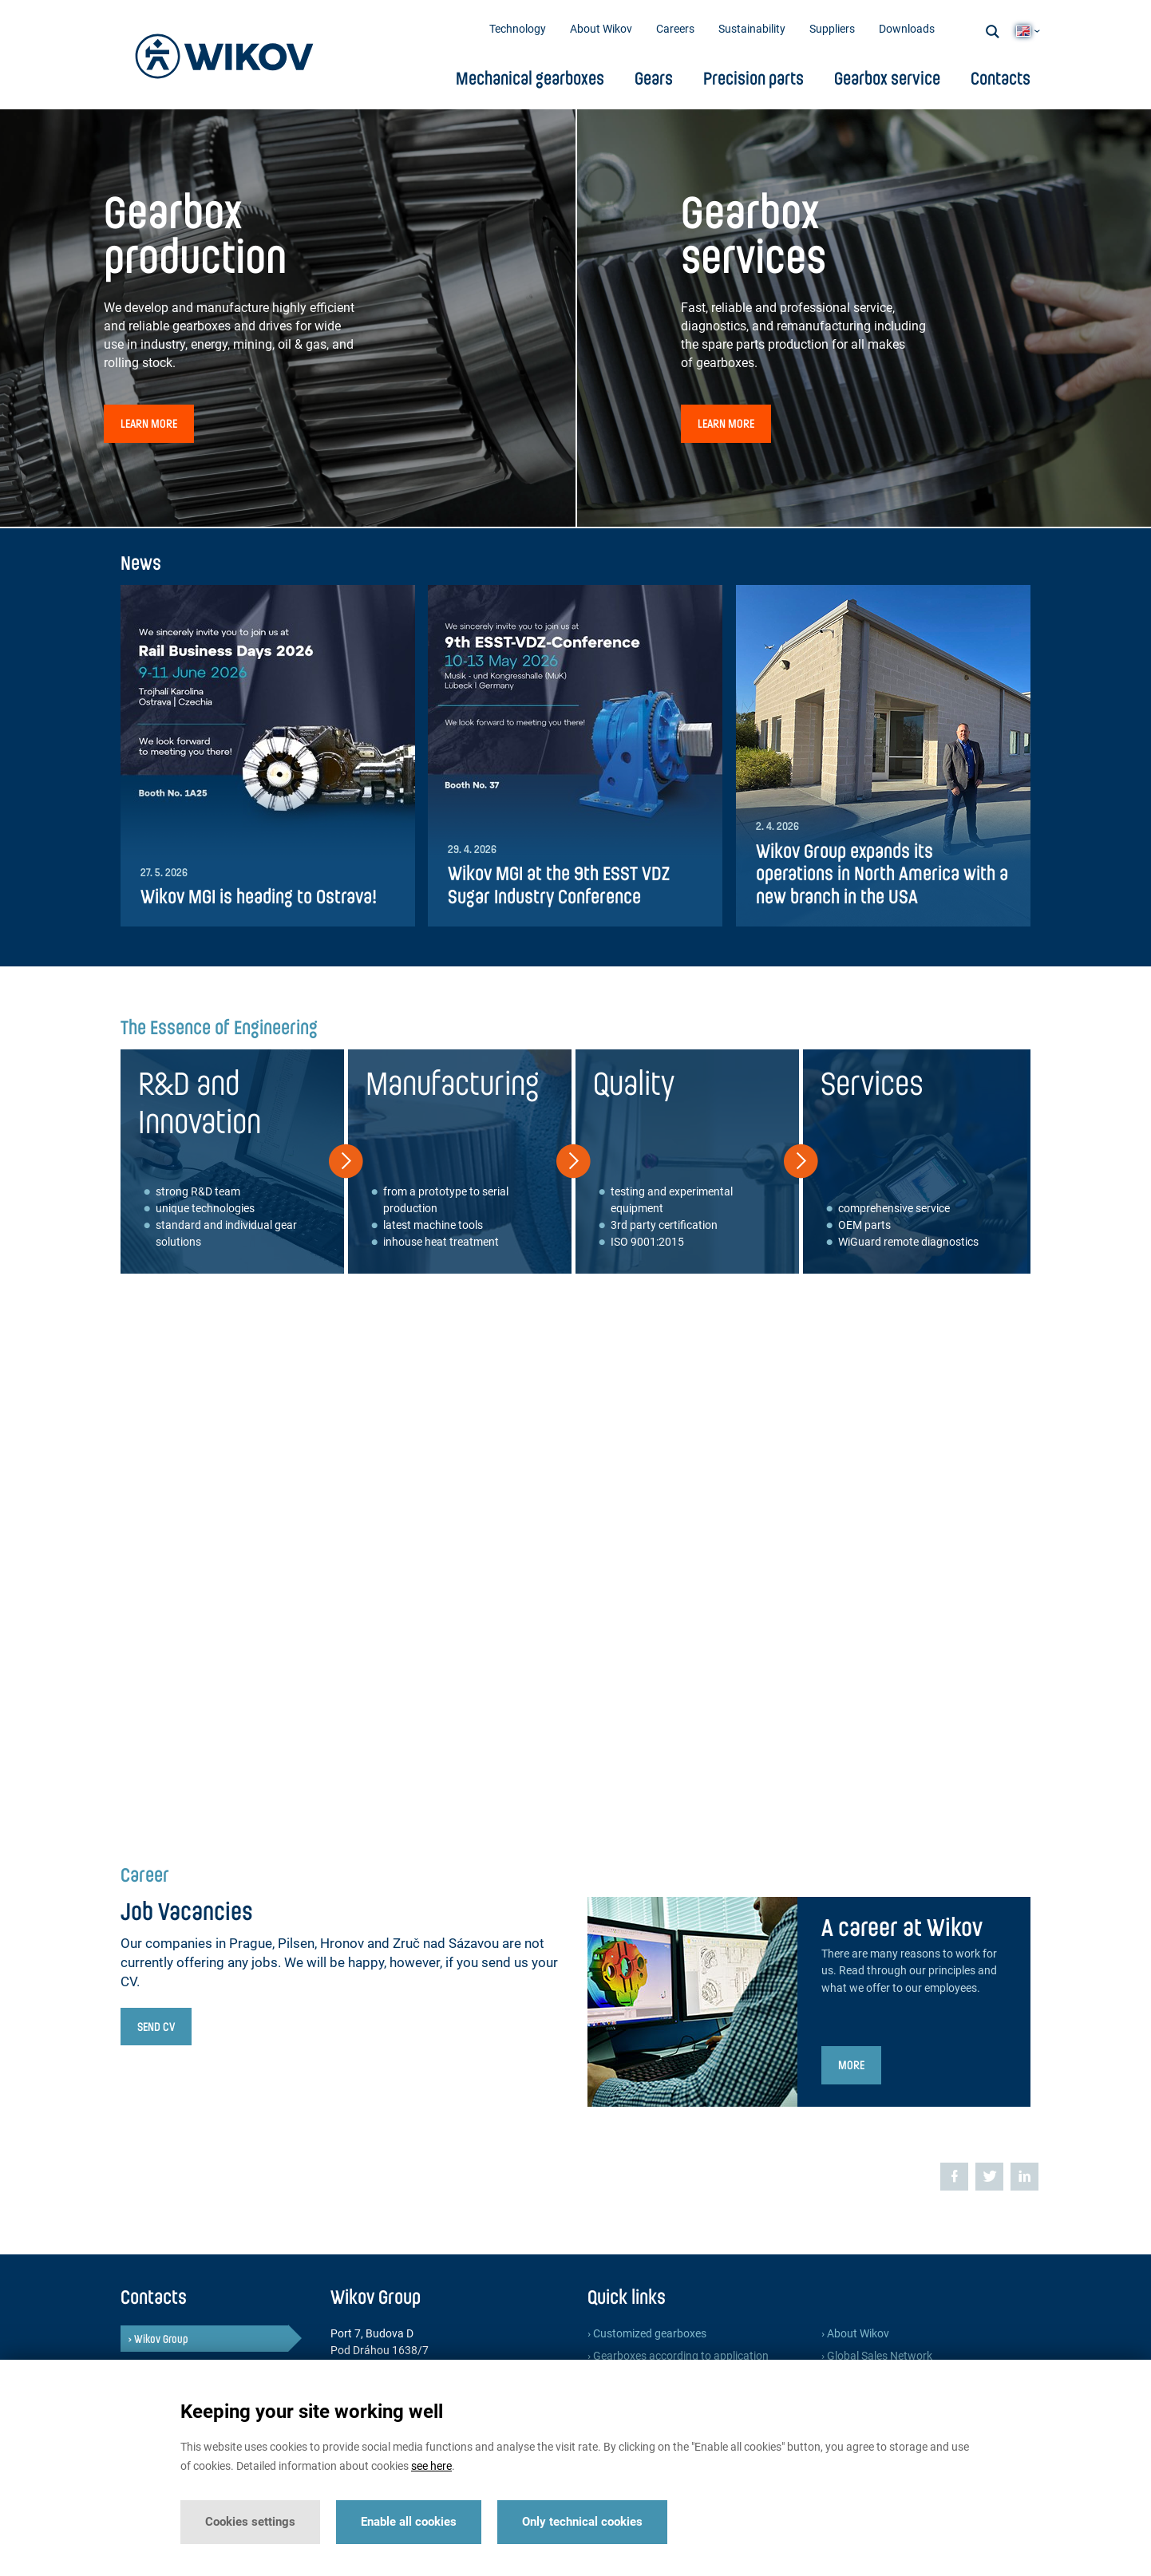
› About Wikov (855, 2334)
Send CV (156, 2026)
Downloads (907, 28)
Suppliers (832, 28)
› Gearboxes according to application (678, 2356)
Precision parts (753, 78)
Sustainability (751, 28)
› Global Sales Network (876, 2356)
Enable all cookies (409, 2522)
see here (431, 2465)
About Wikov (601, 28)
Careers (675, 28)
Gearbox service (887, 78)
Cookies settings (250, 2522)
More (851, 2064)
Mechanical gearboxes (530, 78)
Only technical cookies (582, 2522)
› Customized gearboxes (646, 2334)
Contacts (1000, 78)
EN (1023, 31)
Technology (517, 28)
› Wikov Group (158, 2338)
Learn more (149, 423)
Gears (654, 78)
